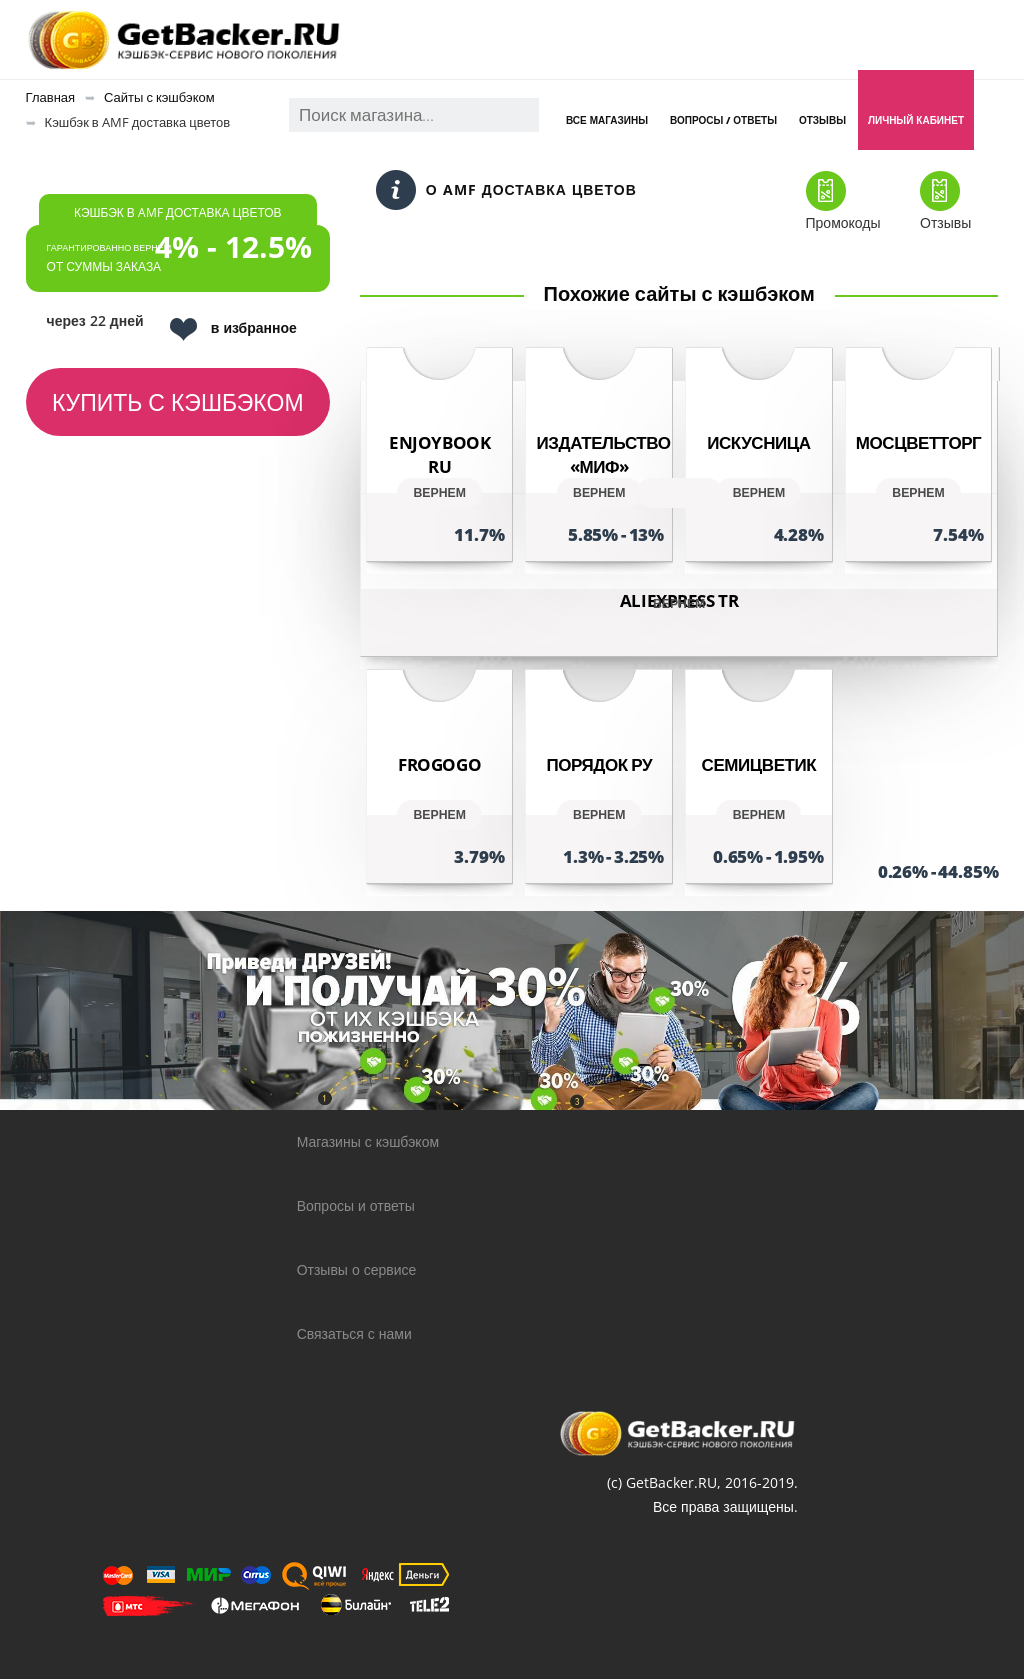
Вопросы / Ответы (723, 120)
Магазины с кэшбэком (368, 1141)
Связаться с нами (354, 1333)
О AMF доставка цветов (506, 190)
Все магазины (607, 120)
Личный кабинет (916, 120)
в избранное (233, 329)
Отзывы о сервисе (357, 1269)
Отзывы (822, 120)
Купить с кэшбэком (178, 402)
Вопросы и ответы (356, 1205)
